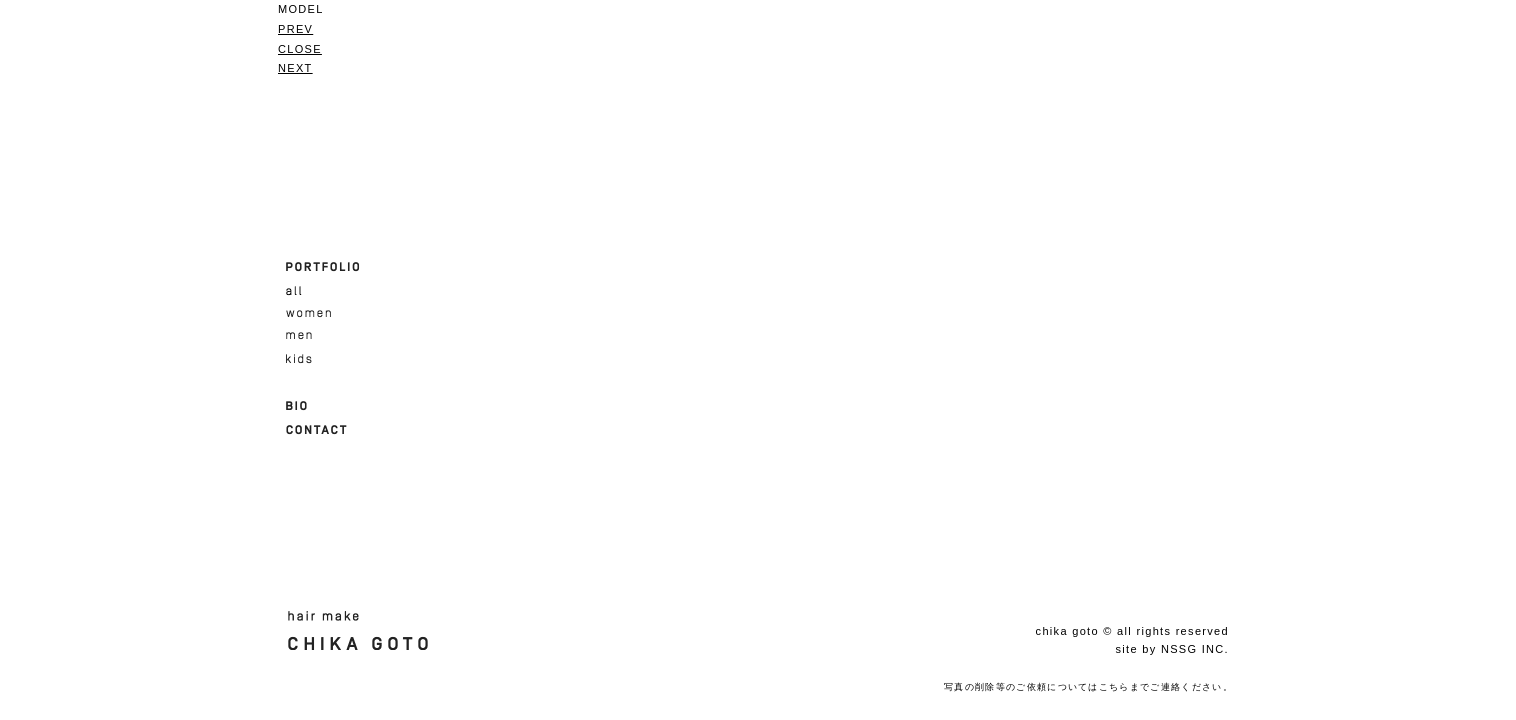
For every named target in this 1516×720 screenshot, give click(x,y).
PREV (295, 29)
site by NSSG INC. (1172, 649)
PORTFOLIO (323, 267)
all (294, 291)
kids (299, 359)
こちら (1114, 687)
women (308, 314)
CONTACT (316, 430)
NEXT (295, 68)
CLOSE (300, 49)
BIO (296, 406)
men (299, 336)
